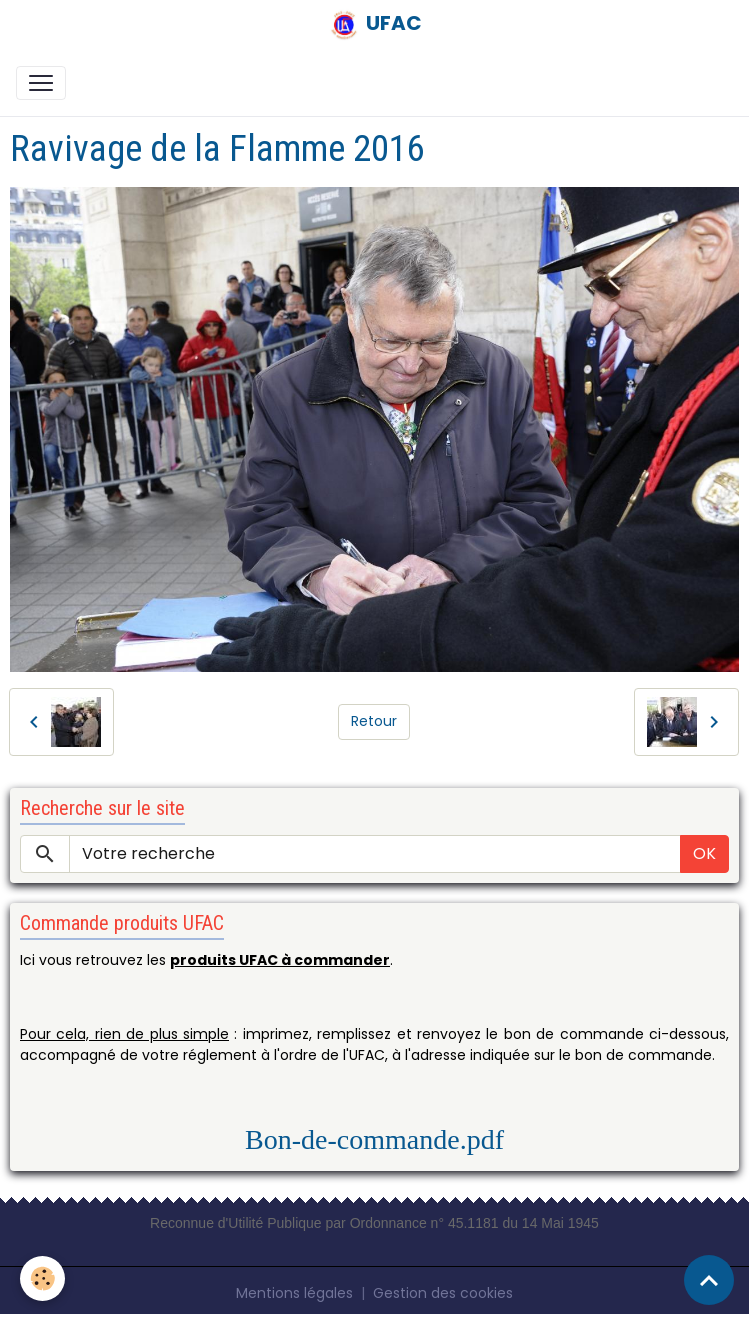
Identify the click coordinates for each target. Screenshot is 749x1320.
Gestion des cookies (443, 1293)
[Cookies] (42, 1278)
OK (704, 853)
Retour (374, 721)
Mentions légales (294, 1293)
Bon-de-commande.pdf (374, 1139)
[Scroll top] (709, 1280)
